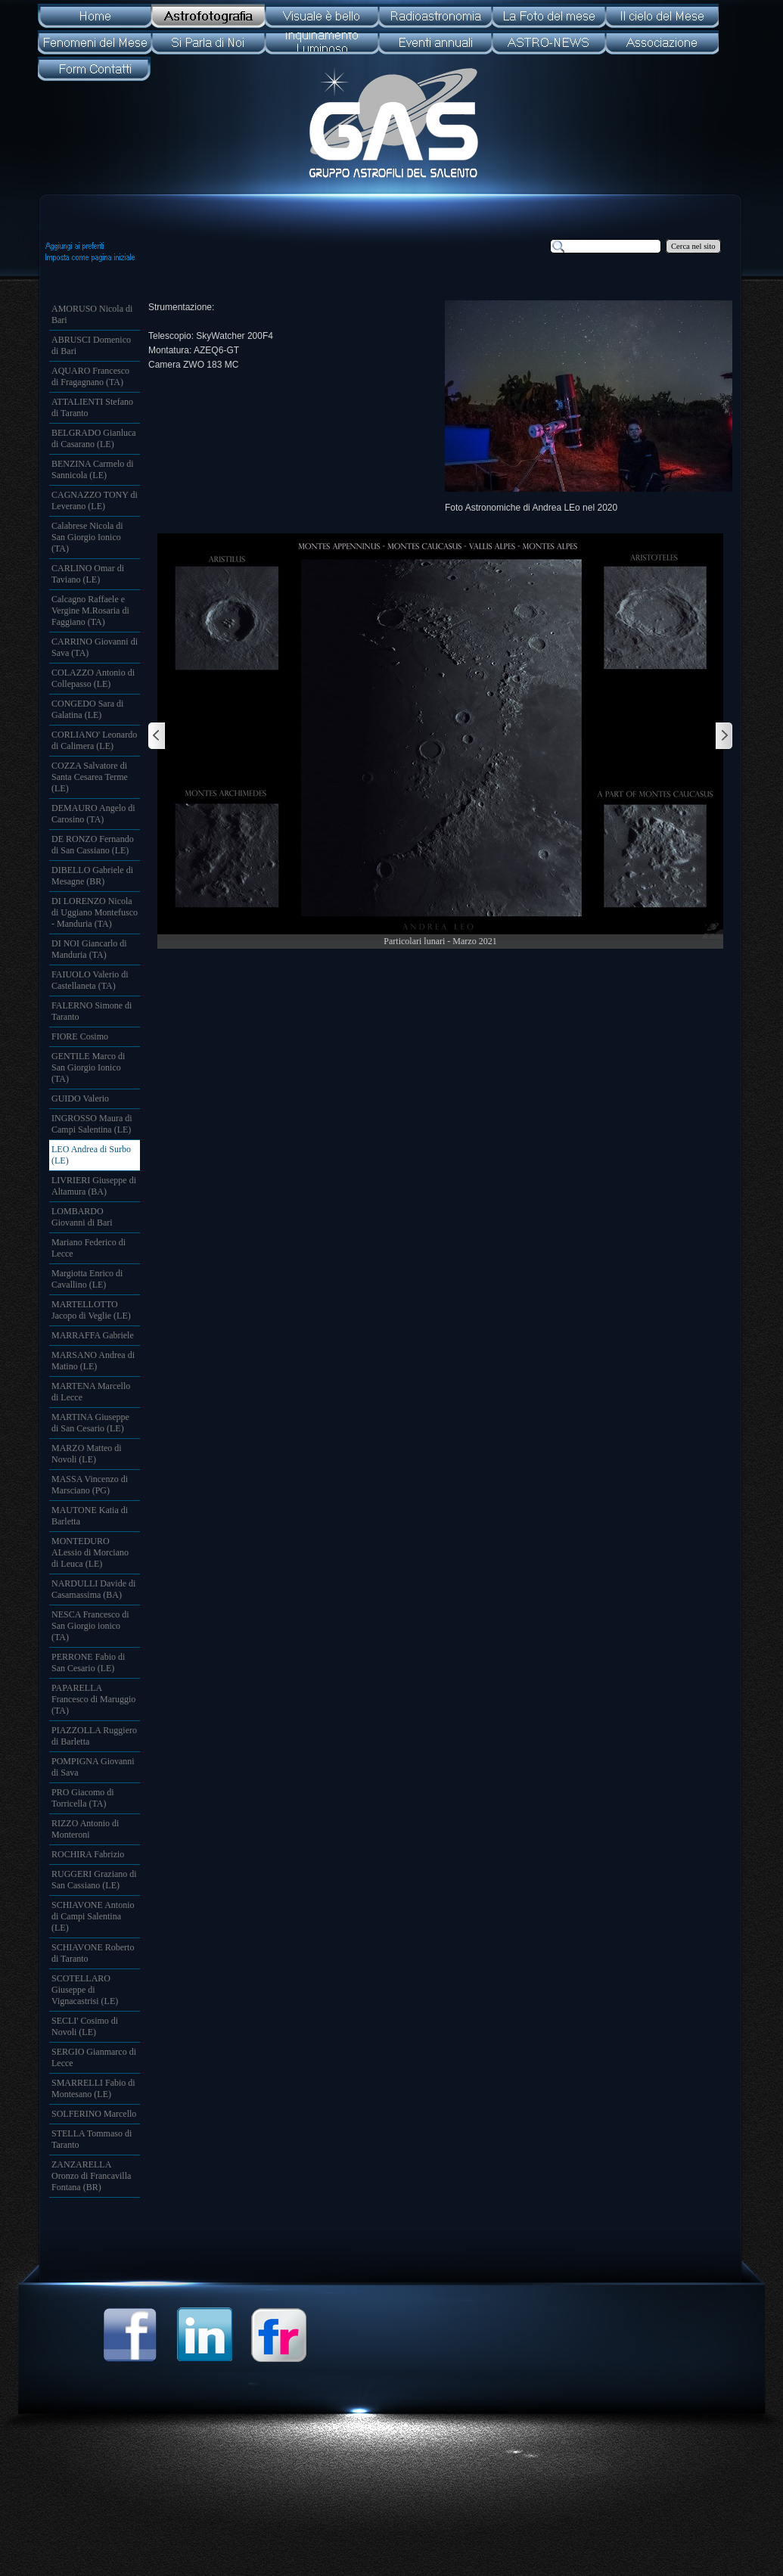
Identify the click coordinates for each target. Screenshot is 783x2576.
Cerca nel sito (693, 246)
